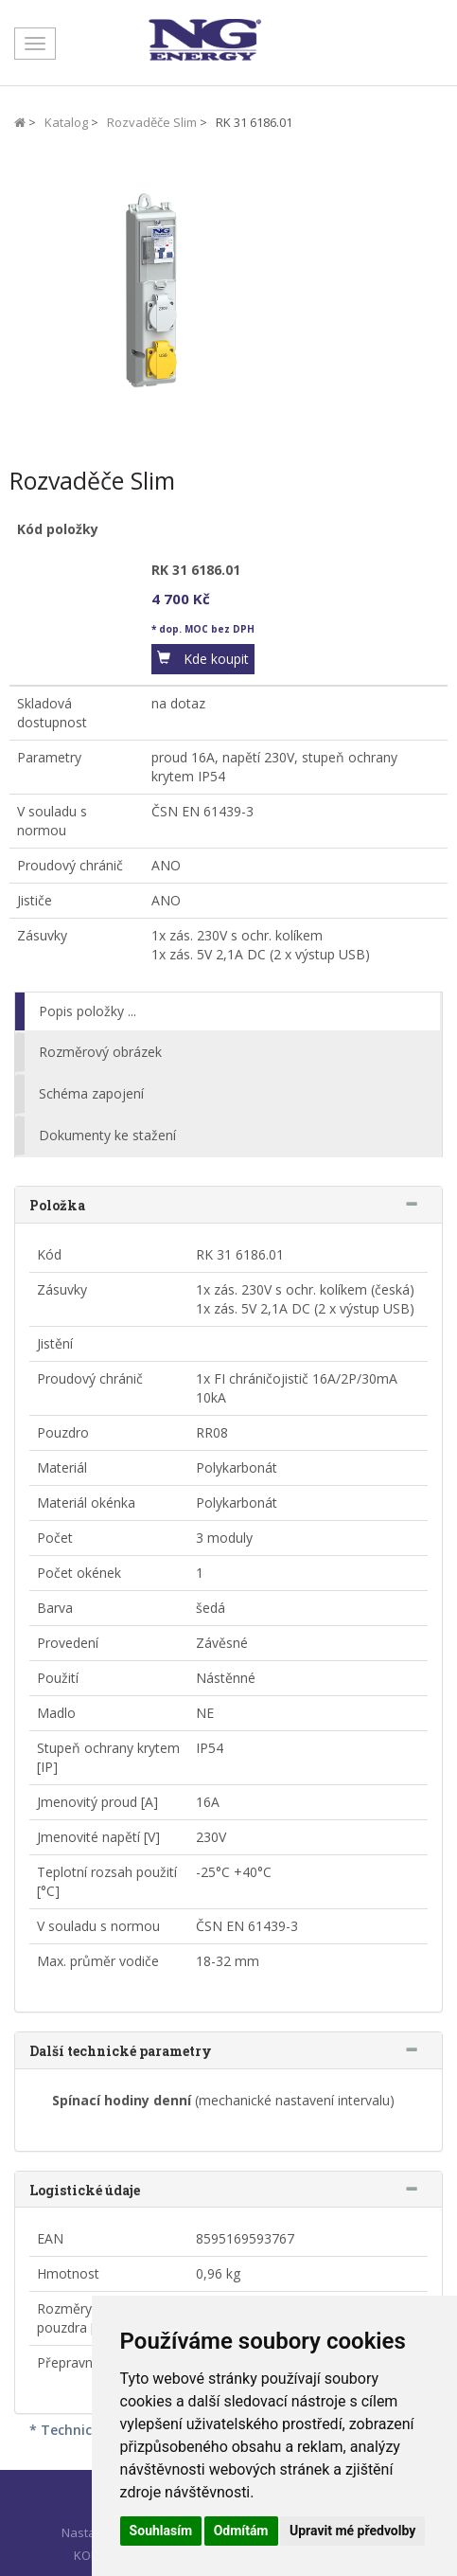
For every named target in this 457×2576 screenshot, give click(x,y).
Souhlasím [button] (161, 2530)
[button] (203, 659)
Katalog (66, 122)
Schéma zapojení (91, 1093)
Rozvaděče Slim (152, 122)
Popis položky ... (87, 1011)
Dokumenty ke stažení (107, 1135)
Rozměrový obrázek (100, 1052)
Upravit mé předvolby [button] (352, 2530)
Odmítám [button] (241, 2530)
